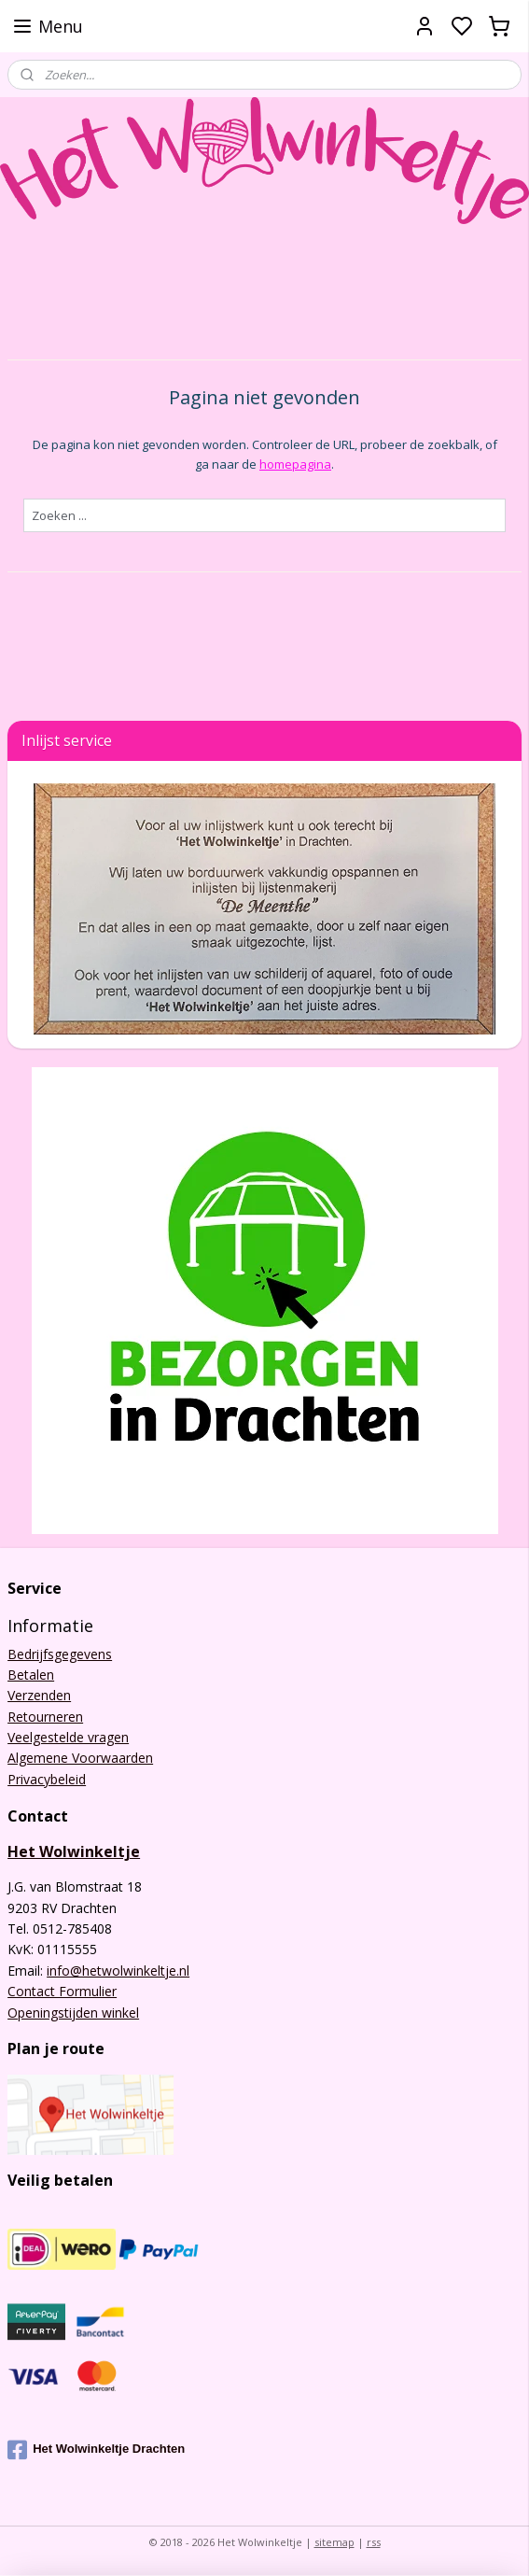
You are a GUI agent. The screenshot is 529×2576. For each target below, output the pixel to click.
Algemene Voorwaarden (80, 1758)
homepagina (295, 463)
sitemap (334, 2542)
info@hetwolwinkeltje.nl (118, 1970)
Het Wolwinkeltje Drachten (96, 2450)
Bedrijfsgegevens (59, 1654)
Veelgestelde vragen (68, 1737)
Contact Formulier (62, 1991)
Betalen (30, 1674)
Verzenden (39, 1695)
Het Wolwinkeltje (73, 1851)
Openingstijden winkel (73, 2012)
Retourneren (45, 1716)
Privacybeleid (46, 1779)
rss (374, 2542)
